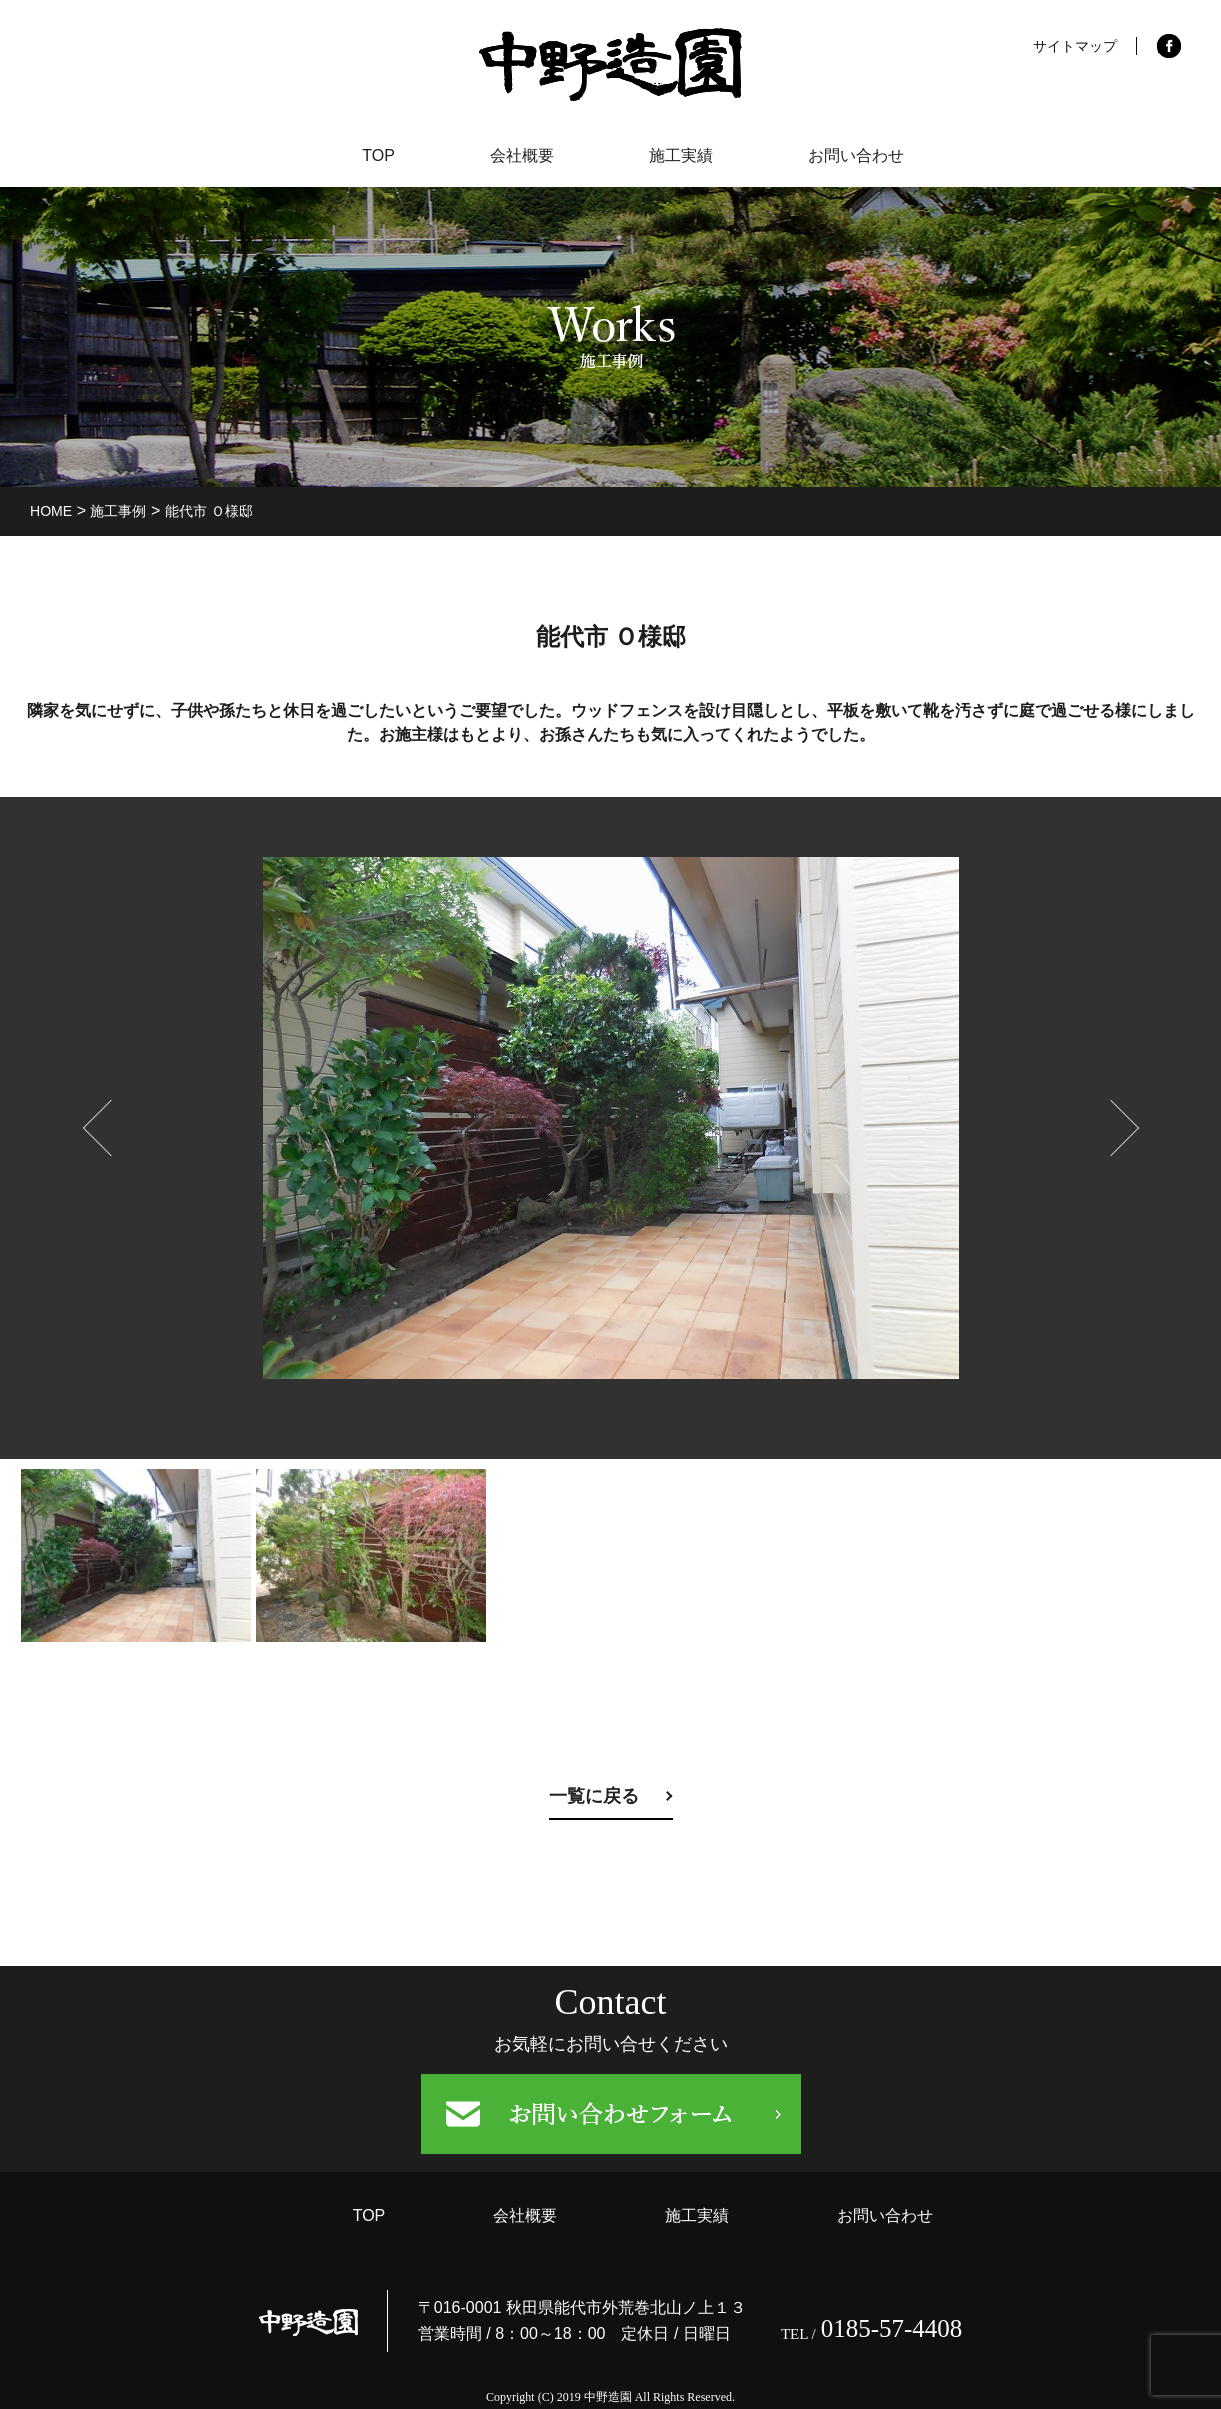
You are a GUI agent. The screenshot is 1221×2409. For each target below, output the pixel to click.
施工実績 (683, 155)
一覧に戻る (594, 1796)
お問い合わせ (863, 155)
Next (1101, 1118)
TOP (371, 155)
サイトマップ (1075, 46)
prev (101, 1118)
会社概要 (519, 155)
